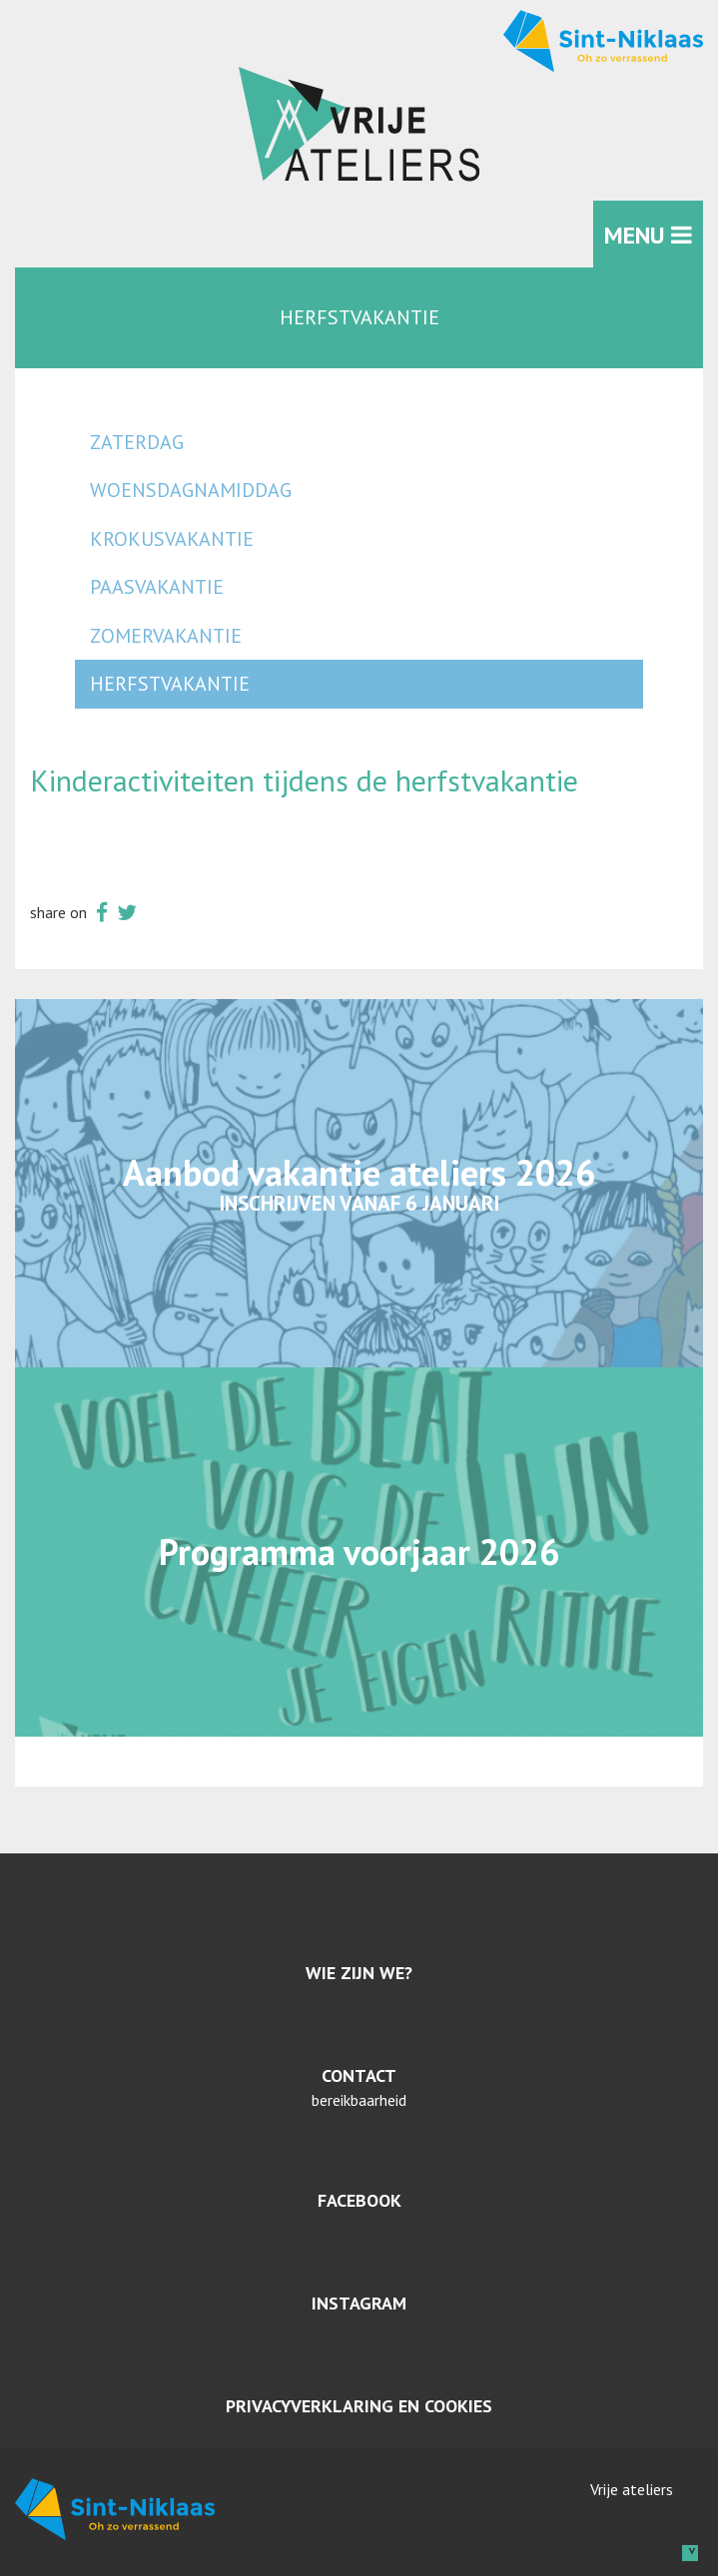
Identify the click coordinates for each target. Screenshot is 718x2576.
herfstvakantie (170, 684)
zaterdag (137, 442)
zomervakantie (166, 636)
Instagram (359, 2303)
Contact (359, 2075)
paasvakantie (157, 587)
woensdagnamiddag (191, 490)
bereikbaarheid (359, 2100)
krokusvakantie (172, 539)
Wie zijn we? (359, 1972)
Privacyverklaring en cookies (359, 2405)
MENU (648, 235)
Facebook (359, 2200)
